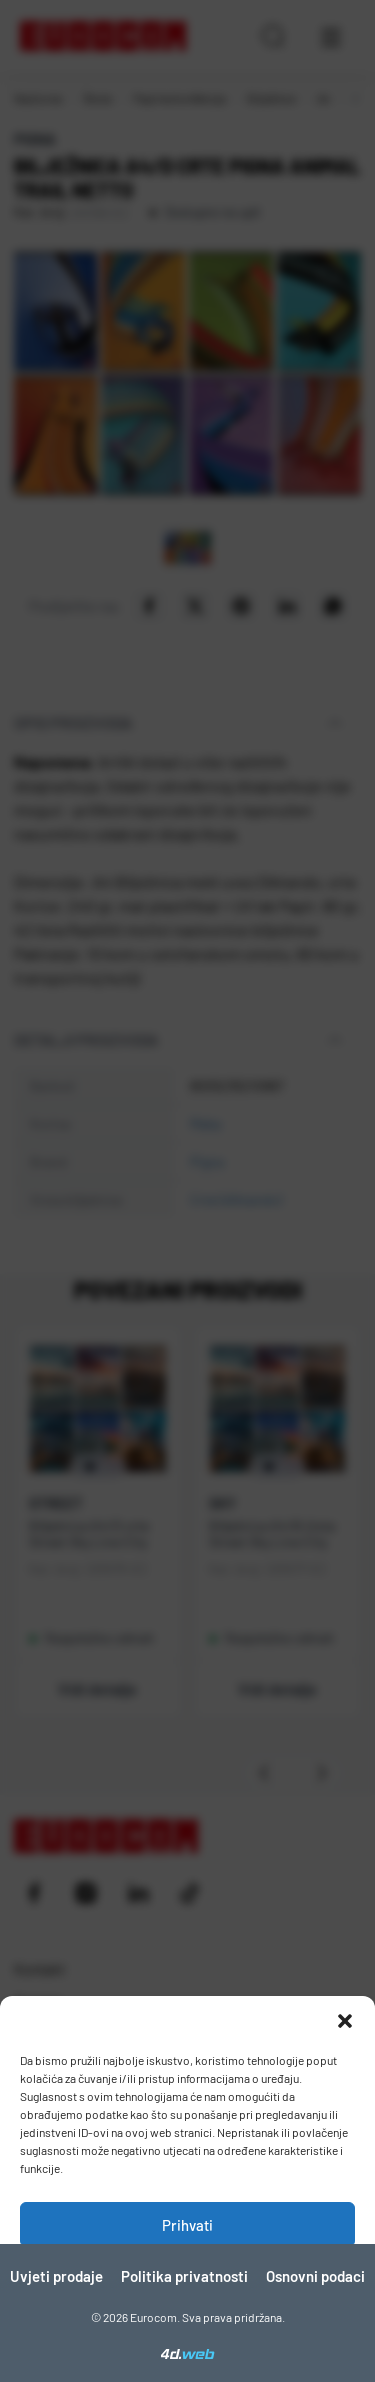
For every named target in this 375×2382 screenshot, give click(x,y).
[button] (345, 2021)
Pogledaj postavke (187, 2335)
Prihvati (187, 2225)
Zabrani (188, 2280)
